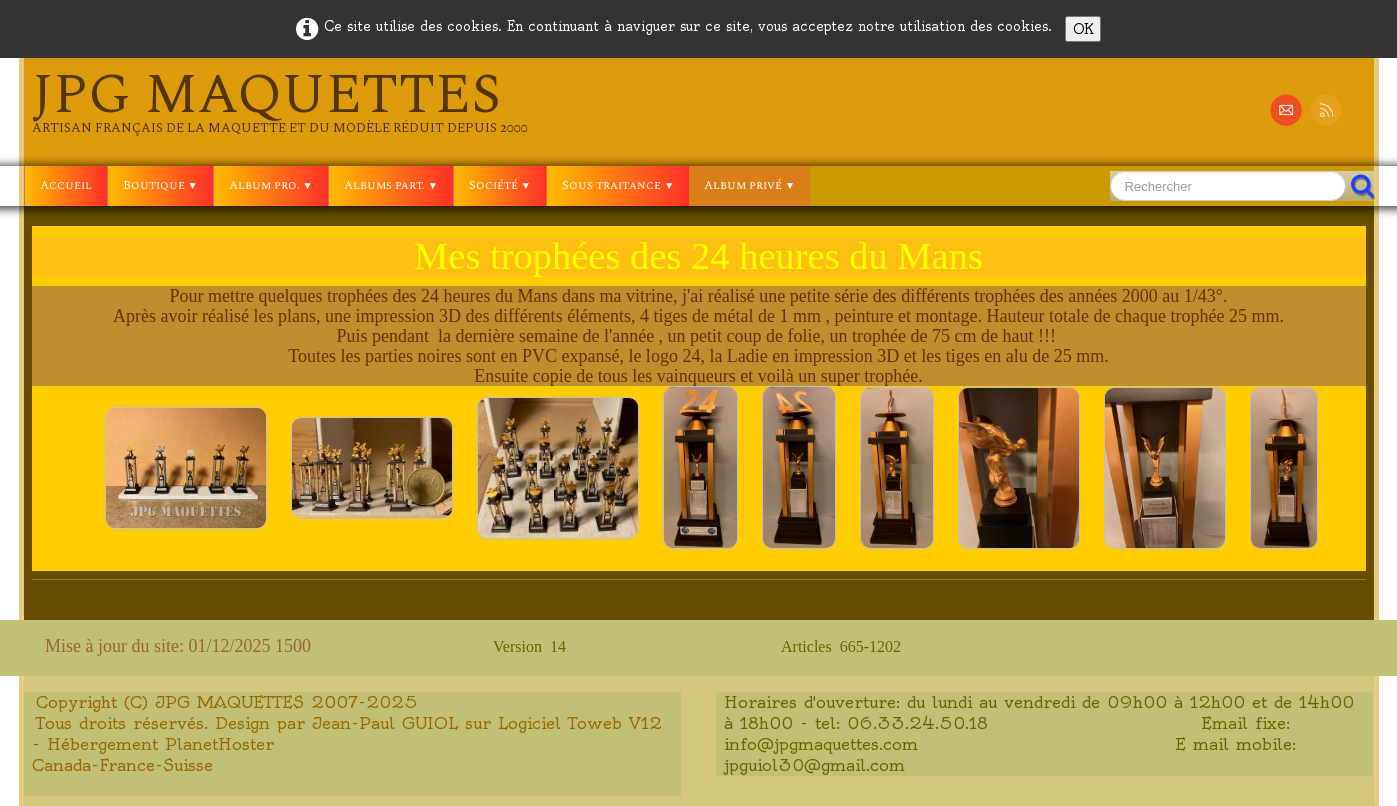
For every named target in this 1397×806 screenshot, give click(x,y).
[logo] (280, 102)
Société (500, 185)
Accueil (66, 185)
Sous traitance (618, 185)
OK (1083, 29)
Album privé (749, 185)
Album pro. (271, 185)
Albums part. (391, 185)
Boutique (160, 185)
